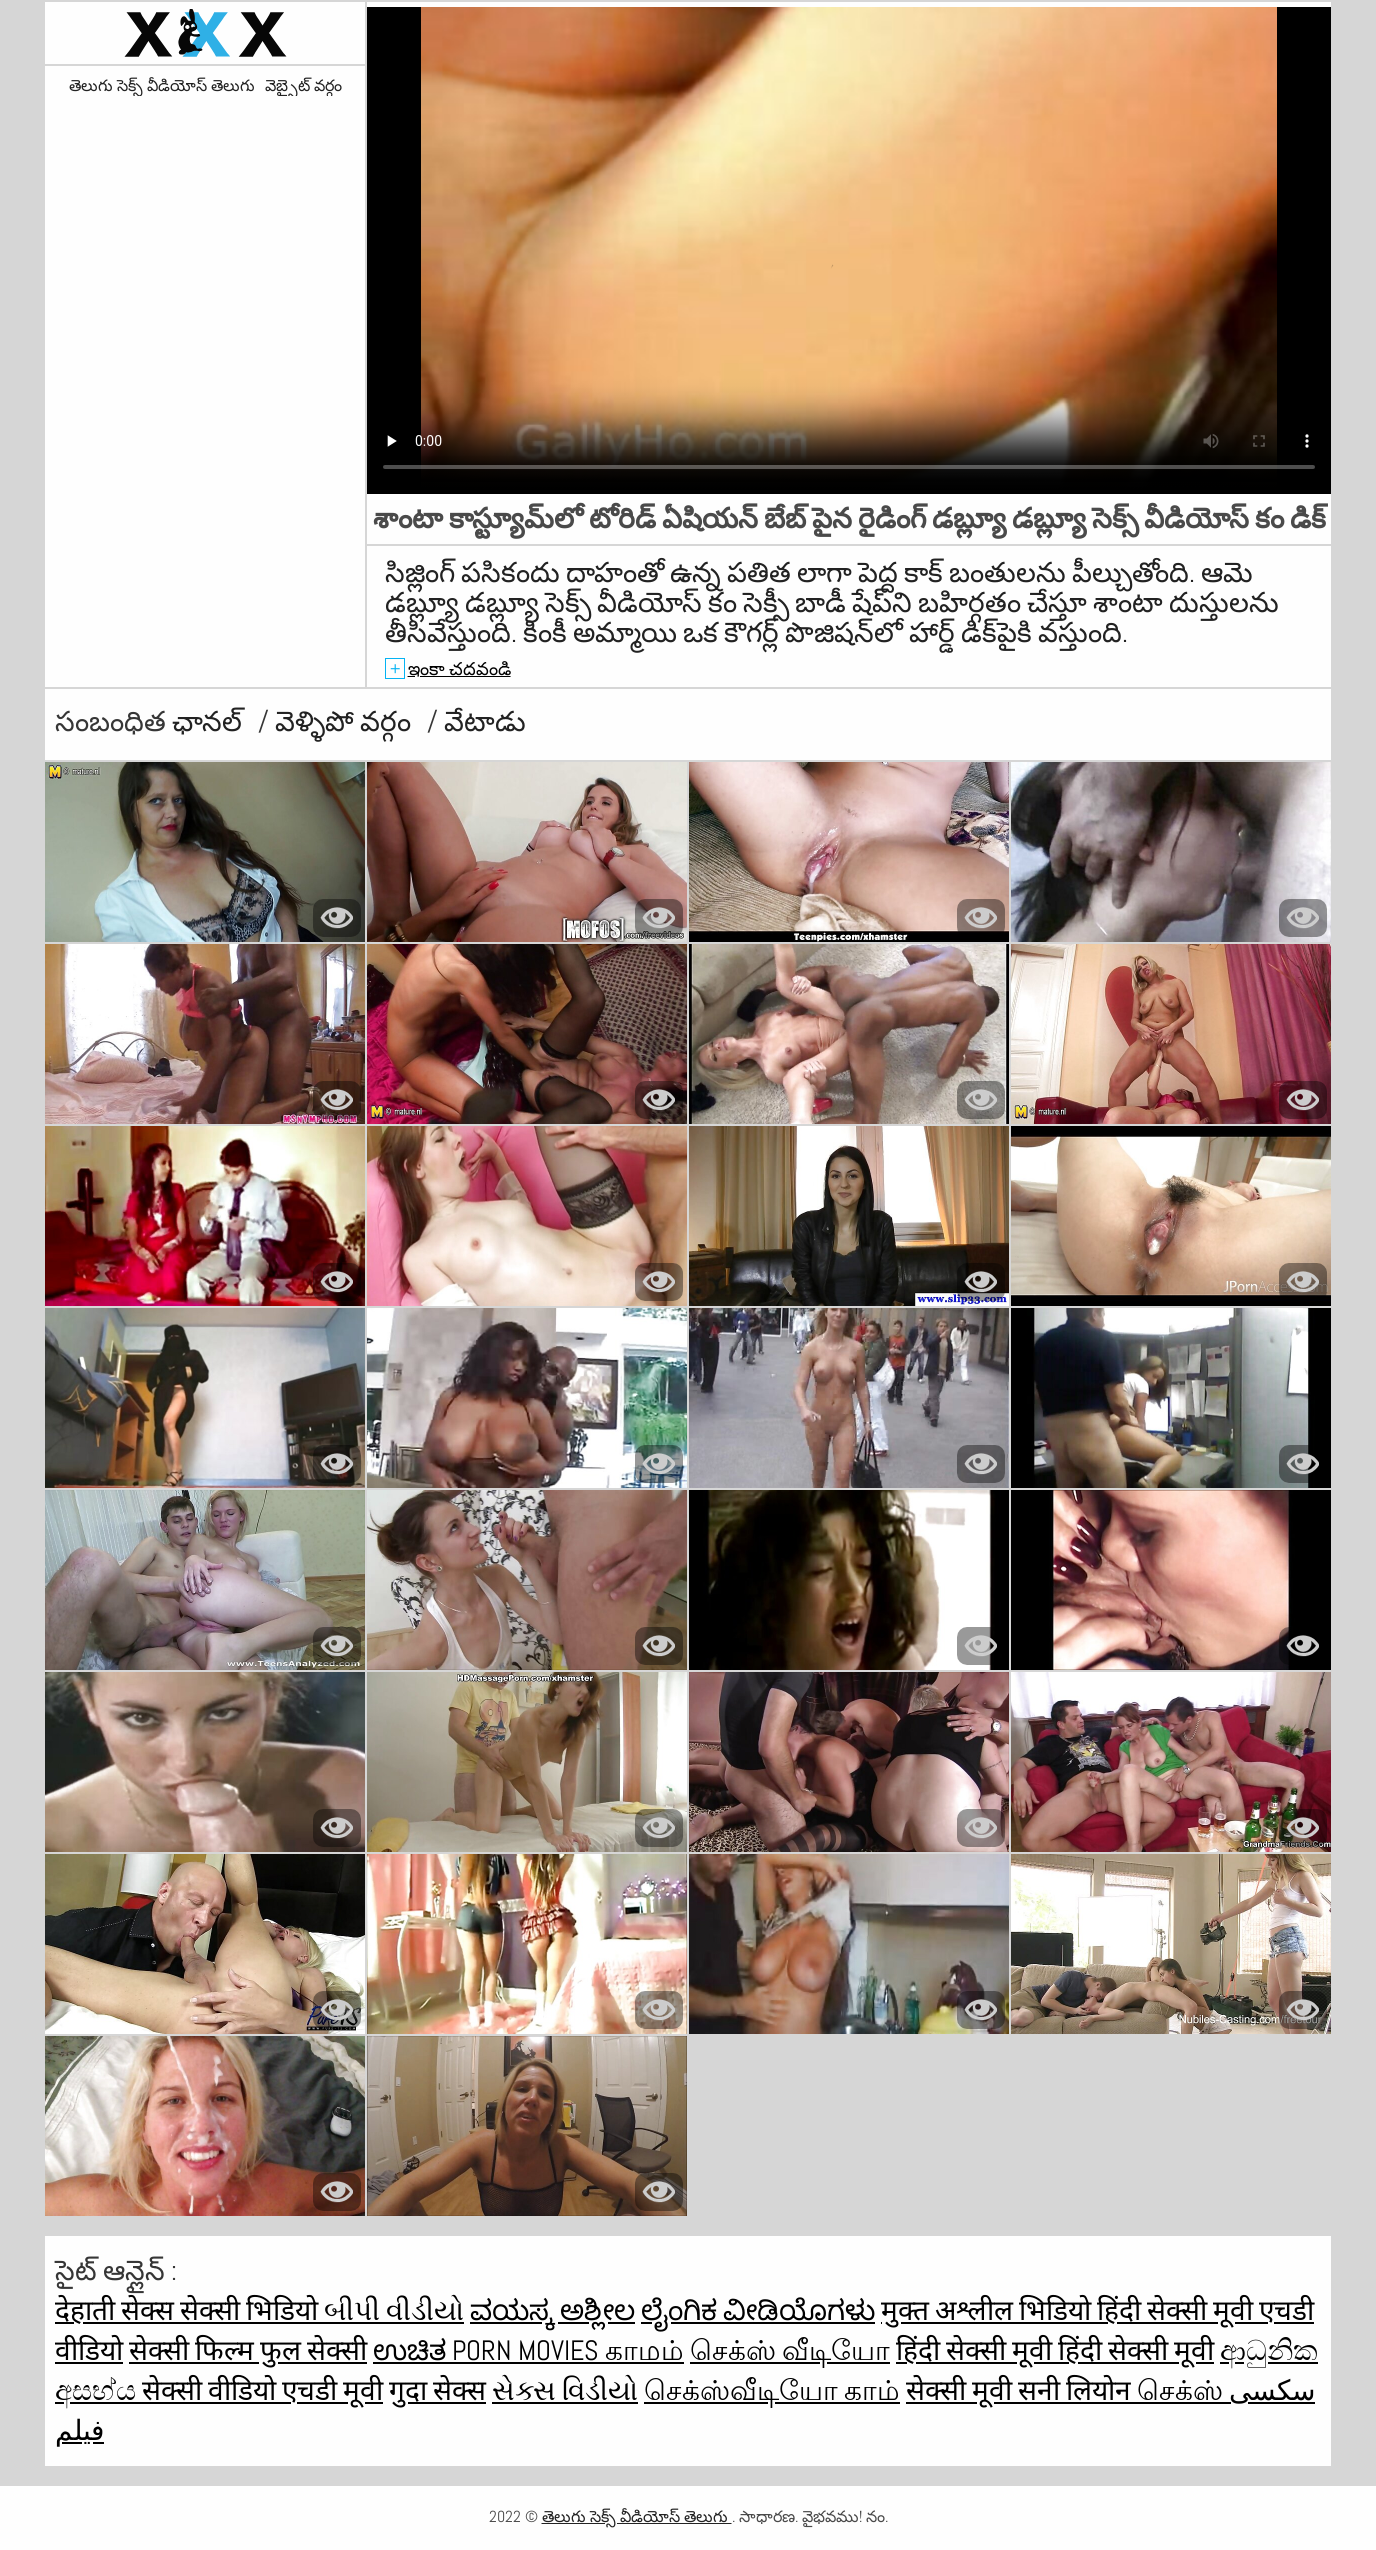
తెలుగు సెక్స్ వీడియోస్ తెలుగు (162, 86)
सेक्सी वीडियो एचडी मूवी (262, 2390)
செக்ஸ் (1183, 2390)
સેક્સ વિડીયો (565, 2390)
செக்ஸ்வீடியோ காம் (772, 2390)
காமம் (644, 2350)
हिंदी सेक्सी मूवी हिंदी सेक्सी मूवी (1055, 2350)
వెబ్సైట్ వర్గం (303, 86)
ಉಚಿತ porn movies (489, 2350)
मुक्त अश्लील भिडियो (989, 2310)
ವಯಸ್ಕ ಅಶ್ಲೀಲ (552, 2310)
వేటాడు (485, 721)
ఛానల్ (210, 721)
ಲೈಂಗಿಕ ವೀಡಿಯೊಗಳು (758, 2310)
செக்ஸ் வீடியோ (790, 2350)
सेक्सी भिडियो (252, 2310)
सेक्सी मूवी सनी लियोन (1021, 2390)
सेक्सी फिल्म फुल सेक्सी (248, 2350)
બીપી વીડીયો (394, 2310)
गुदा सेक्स (437, 2390)
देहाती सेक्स (117, 2310)
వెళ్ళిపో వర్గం (346, 721)
